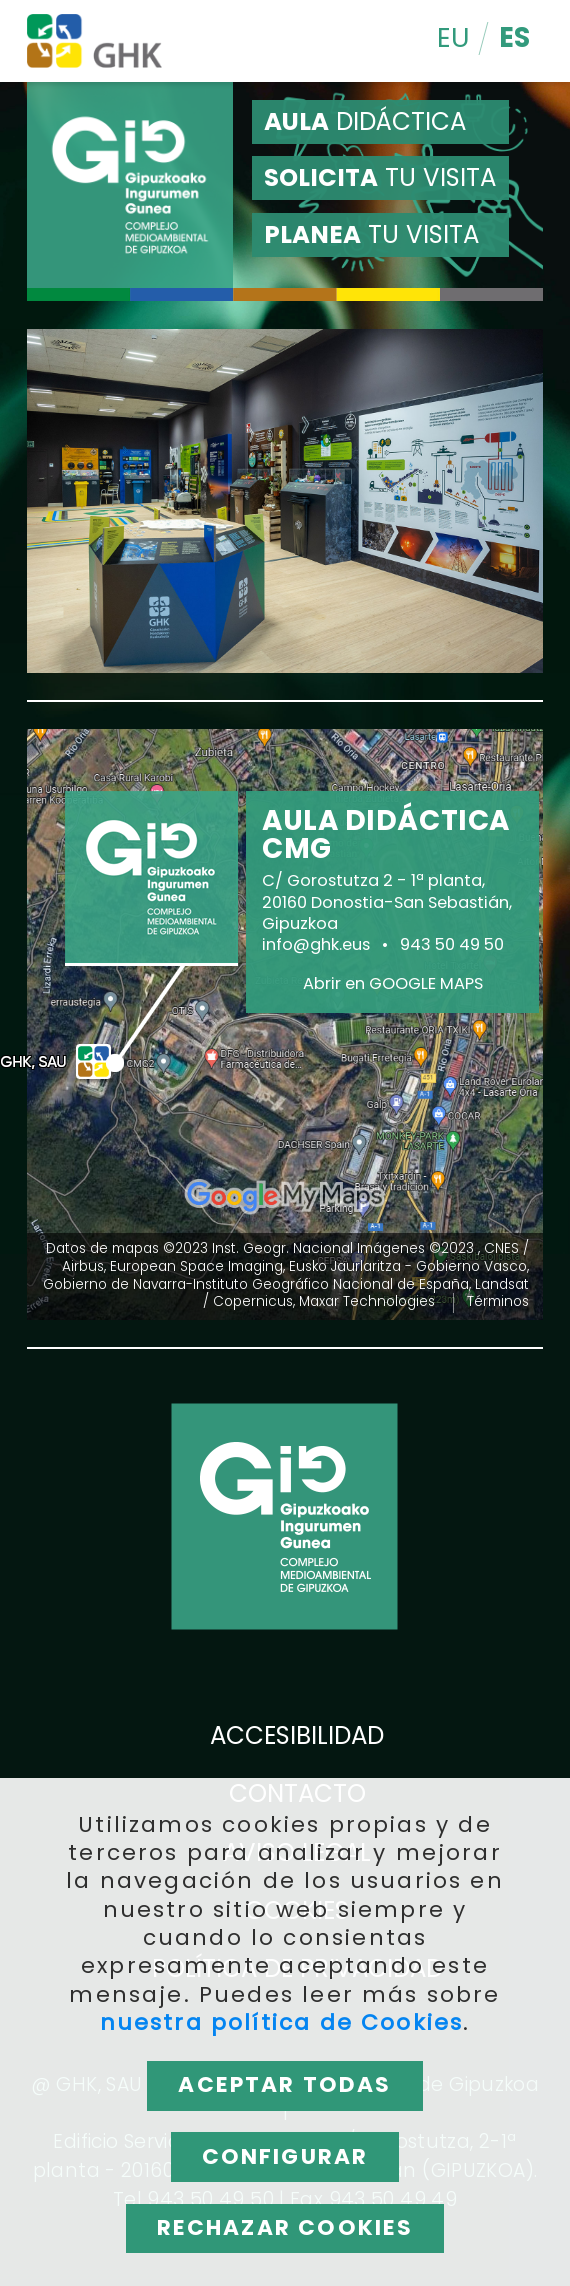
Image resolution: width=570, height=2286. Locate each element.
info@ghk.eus (316, 945)
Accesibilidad (297, 1736)
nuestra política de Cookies (282, 2023)
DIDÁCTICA (365, 121)
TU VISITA (380, 177)
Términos (498, 1302)
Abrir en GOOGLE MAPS (393, 984)
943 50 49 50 (452, 945)
